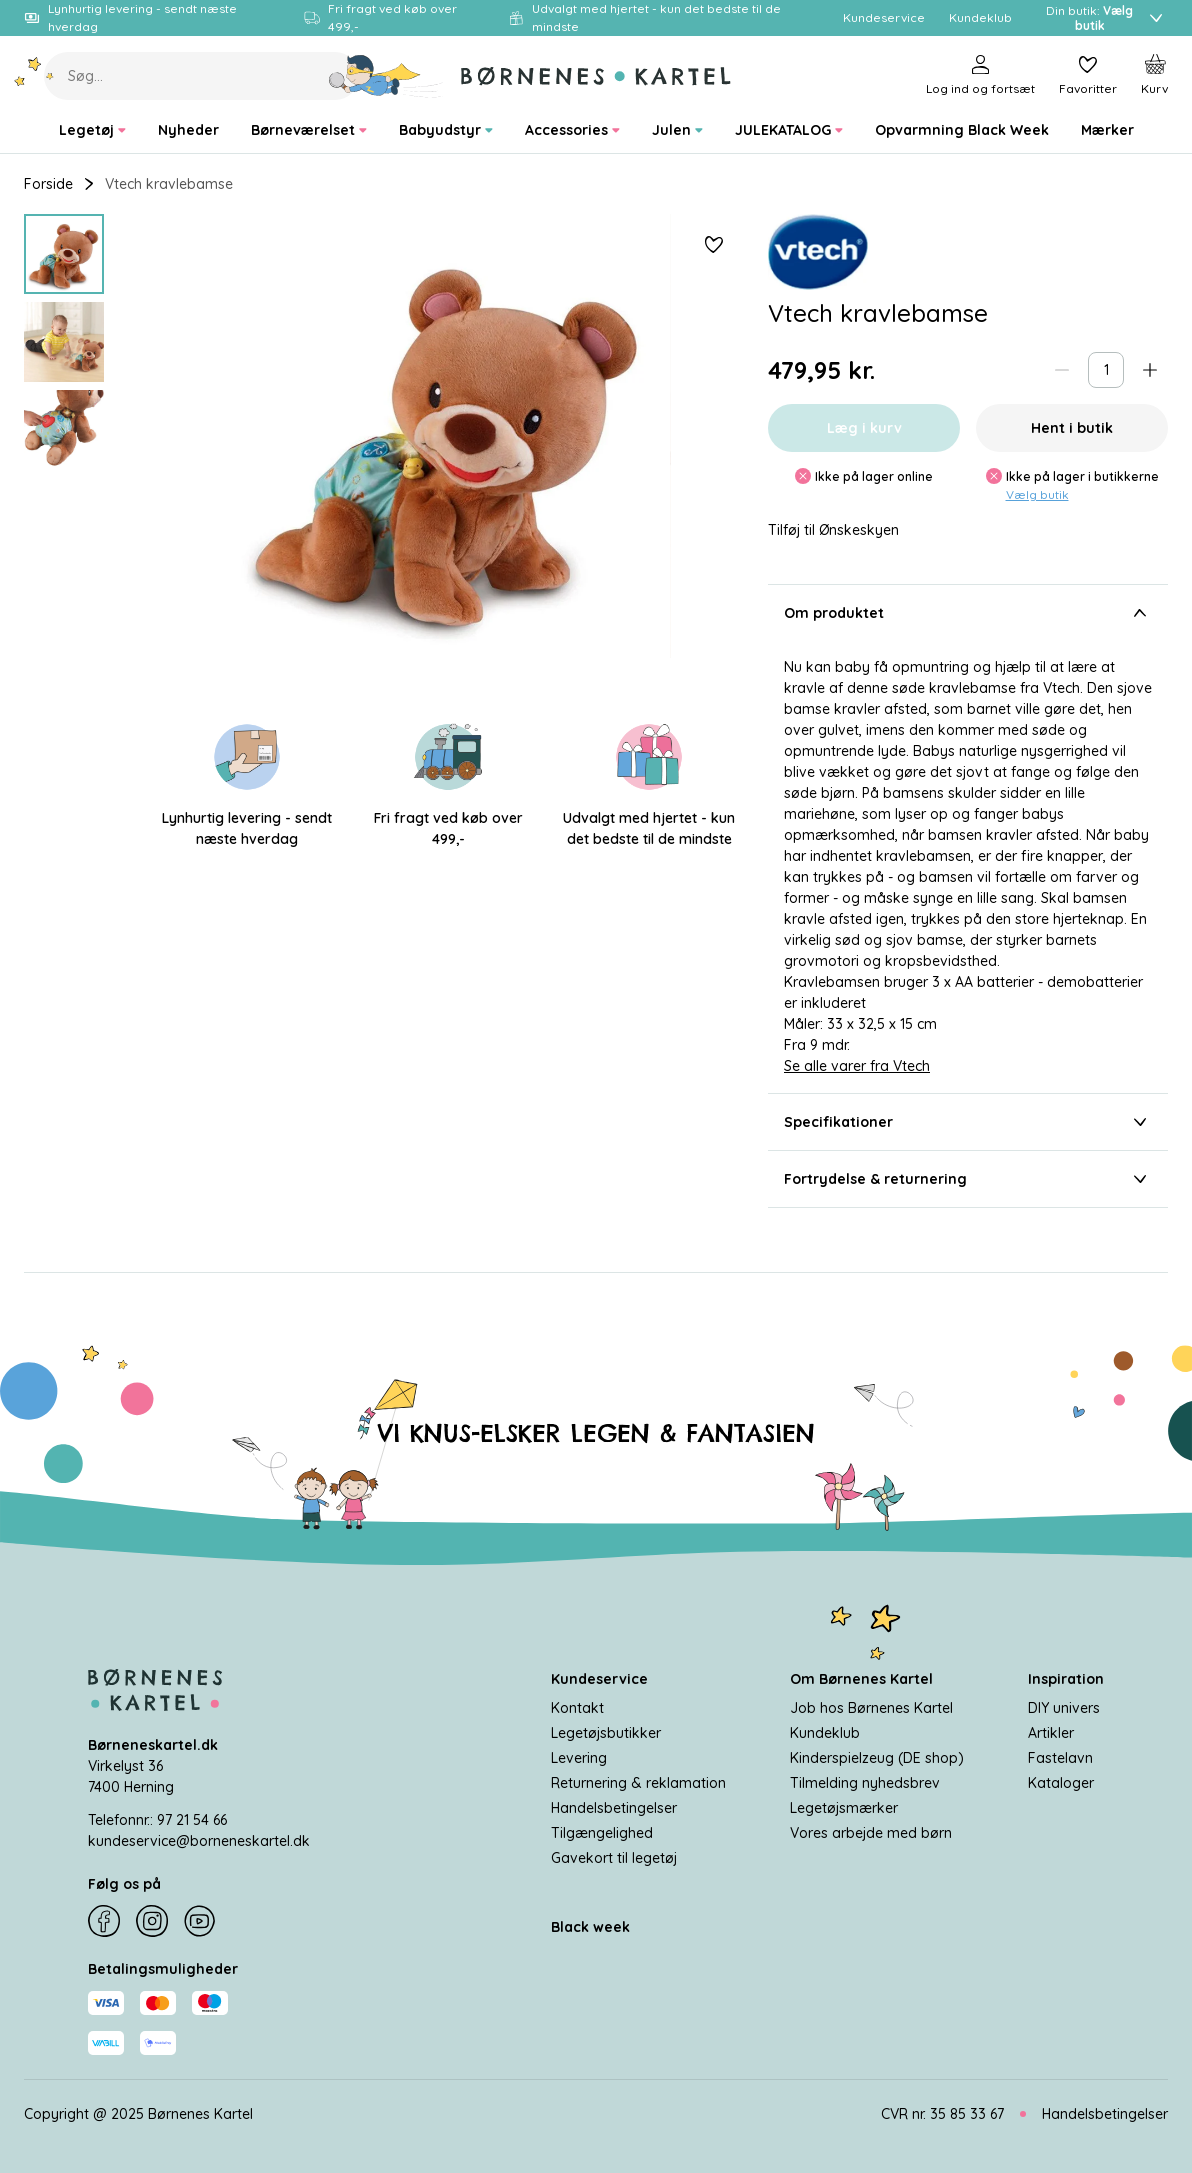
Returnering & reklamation (638, 1783)
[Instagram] (152, 1922)
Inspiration (1066, 1679)
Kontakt (577, 1708)
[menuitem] (92, 130)
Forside (48, 184)
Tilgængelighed (602, 1833)
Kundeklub (825, 1733)
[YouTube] (200, 1922)
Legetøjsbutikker (606, 1733)
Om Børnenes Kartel (861, 1679)
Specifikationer (968, 1122)
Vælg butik (1037, 494)
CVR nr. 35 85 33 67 (942, 2114)
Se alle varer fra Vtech (857, 1066)
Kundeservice (599, 1679)
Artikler (1051, 1733)
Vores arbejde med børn (871, 1833)
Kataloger (1061, 1783)
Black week (590, 1927)
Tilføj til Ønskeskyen (833, 530)
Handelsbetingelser (614, 1808)
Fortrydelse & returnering (968, 1179)
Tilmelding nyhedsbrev (865, 1783)
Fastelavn (1060, 1758)
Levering (579, 1758)
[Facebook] (104, 1922)
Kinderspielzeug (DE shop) (877, 1758)
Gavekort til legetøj (614, 1858)
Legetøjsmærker (844, 1808)
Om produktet (968, 613)
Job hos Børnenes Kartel (871, 1708)
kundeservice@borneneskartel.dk (199, 1841)
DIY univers (1064, 1708)
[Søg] (386, 76)
